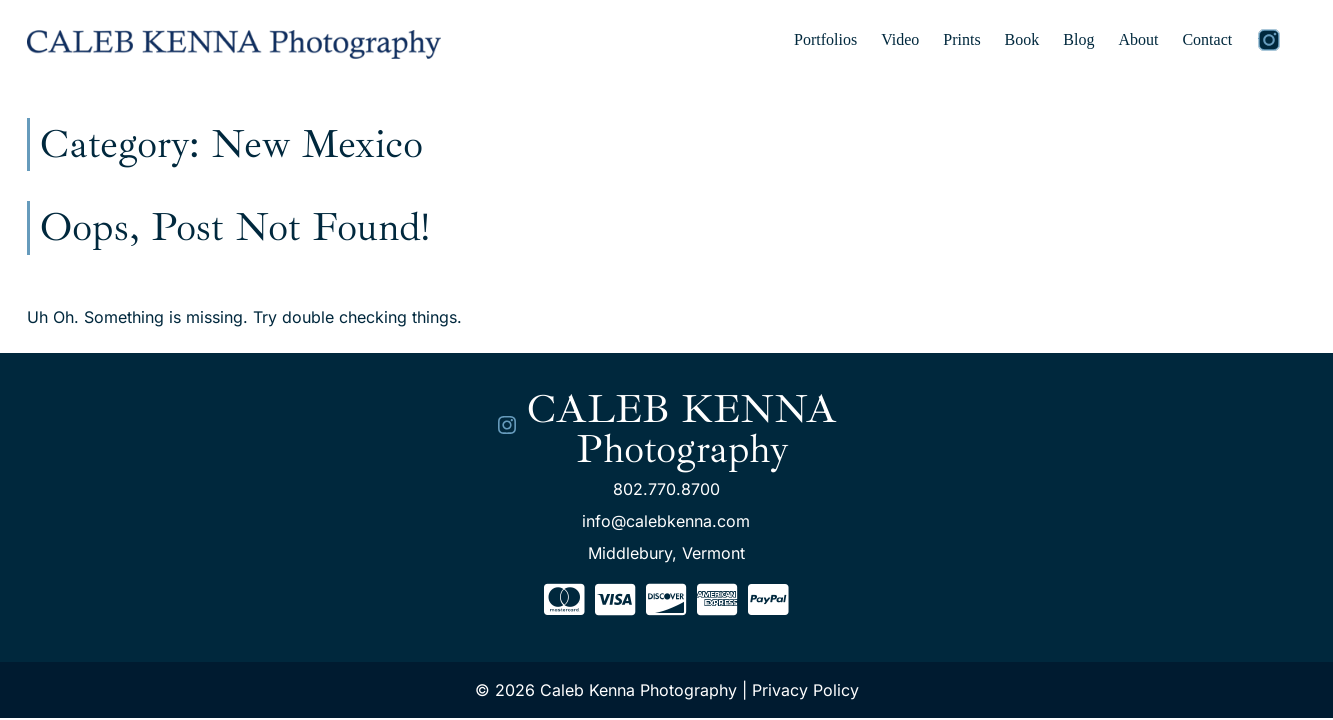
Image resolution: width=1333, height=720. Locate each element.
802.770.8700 (666, 489)
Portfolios (825, 39)
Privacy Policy (805, 690)
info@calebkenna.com (666, 521)
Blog (1078, 39)
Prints (961, 39)
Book (1022, 39)
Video (900, 39)
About (1138, 39)
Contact (1207, 39)
